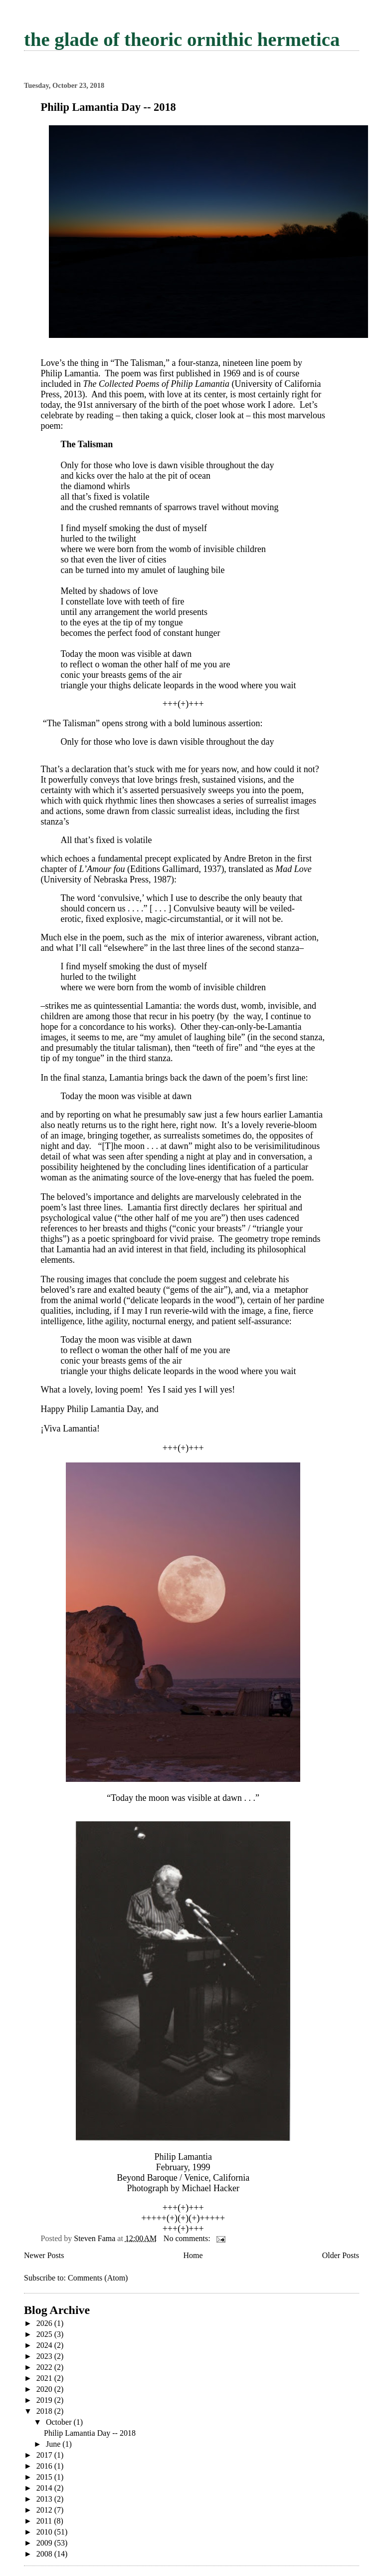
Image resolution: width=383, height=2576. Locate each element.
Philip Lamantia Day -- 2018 (108, 107)
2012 (45, 2510)
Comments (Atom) (98, 2278)
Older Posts (340, 2255)
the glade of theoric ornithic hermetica (182, 39)
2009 (45, 2543)
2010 (45, 2532)
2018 (45, 2411)
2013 (45, 2499)
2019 (45, 2400)
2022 (45, 2367)
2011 (45, 2521)
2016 (45, 2466)
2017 (45, 2455)
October (60, 2422)
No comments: (188, 2238)
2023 (45, 2356)
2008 (45, 2554)
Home (193, 2255)
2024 (45, 2345)
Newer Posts (44, 2255)
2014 (45, 2488)
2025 (45, 2334)
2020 (45, 2389)
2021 (45, 2378)
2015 (45, 2477)
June (54, 2444)
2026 (45, 2323)
